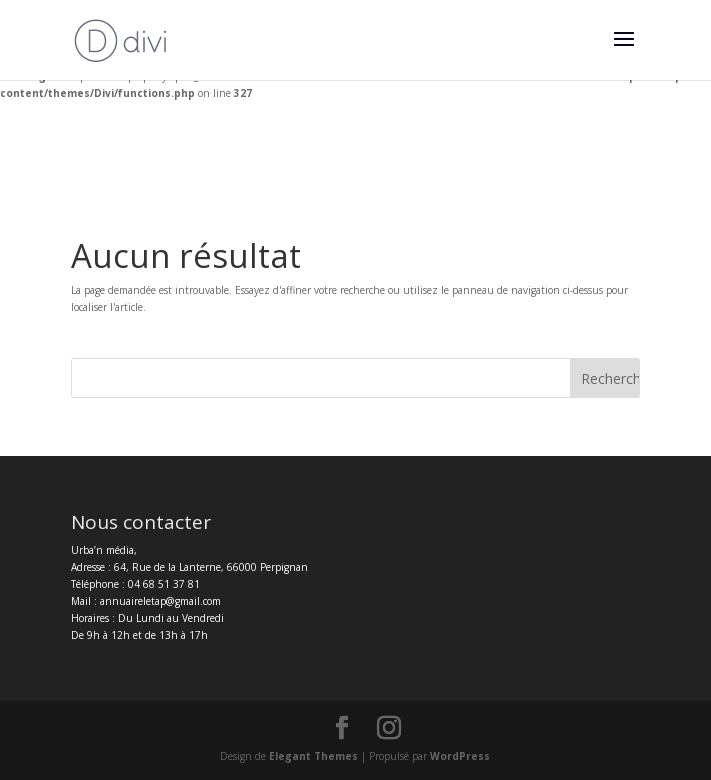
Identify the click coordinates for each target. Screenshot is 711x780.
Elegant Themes (313, 756)
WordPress (460, 756)
